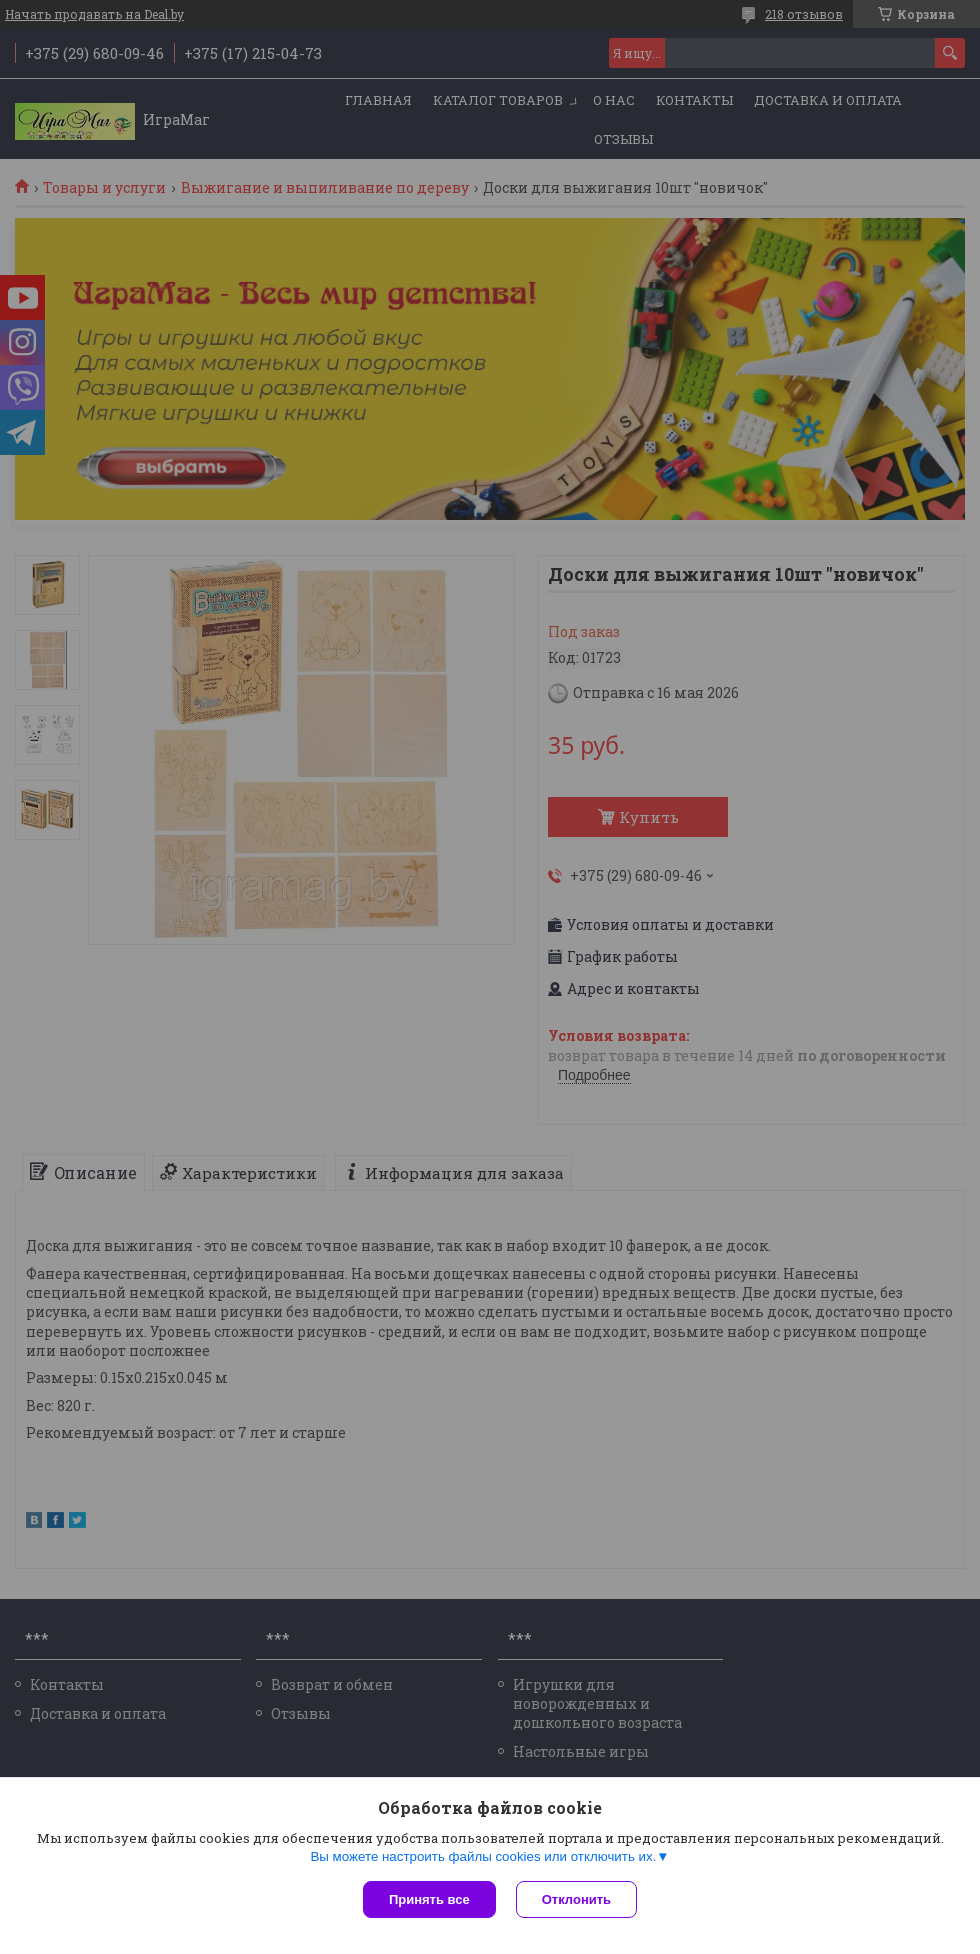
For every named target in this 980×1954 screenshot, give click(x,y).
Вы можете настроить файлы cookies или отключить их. (483, 1856)
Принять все (429, 1899)
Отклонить (576, 1899)
